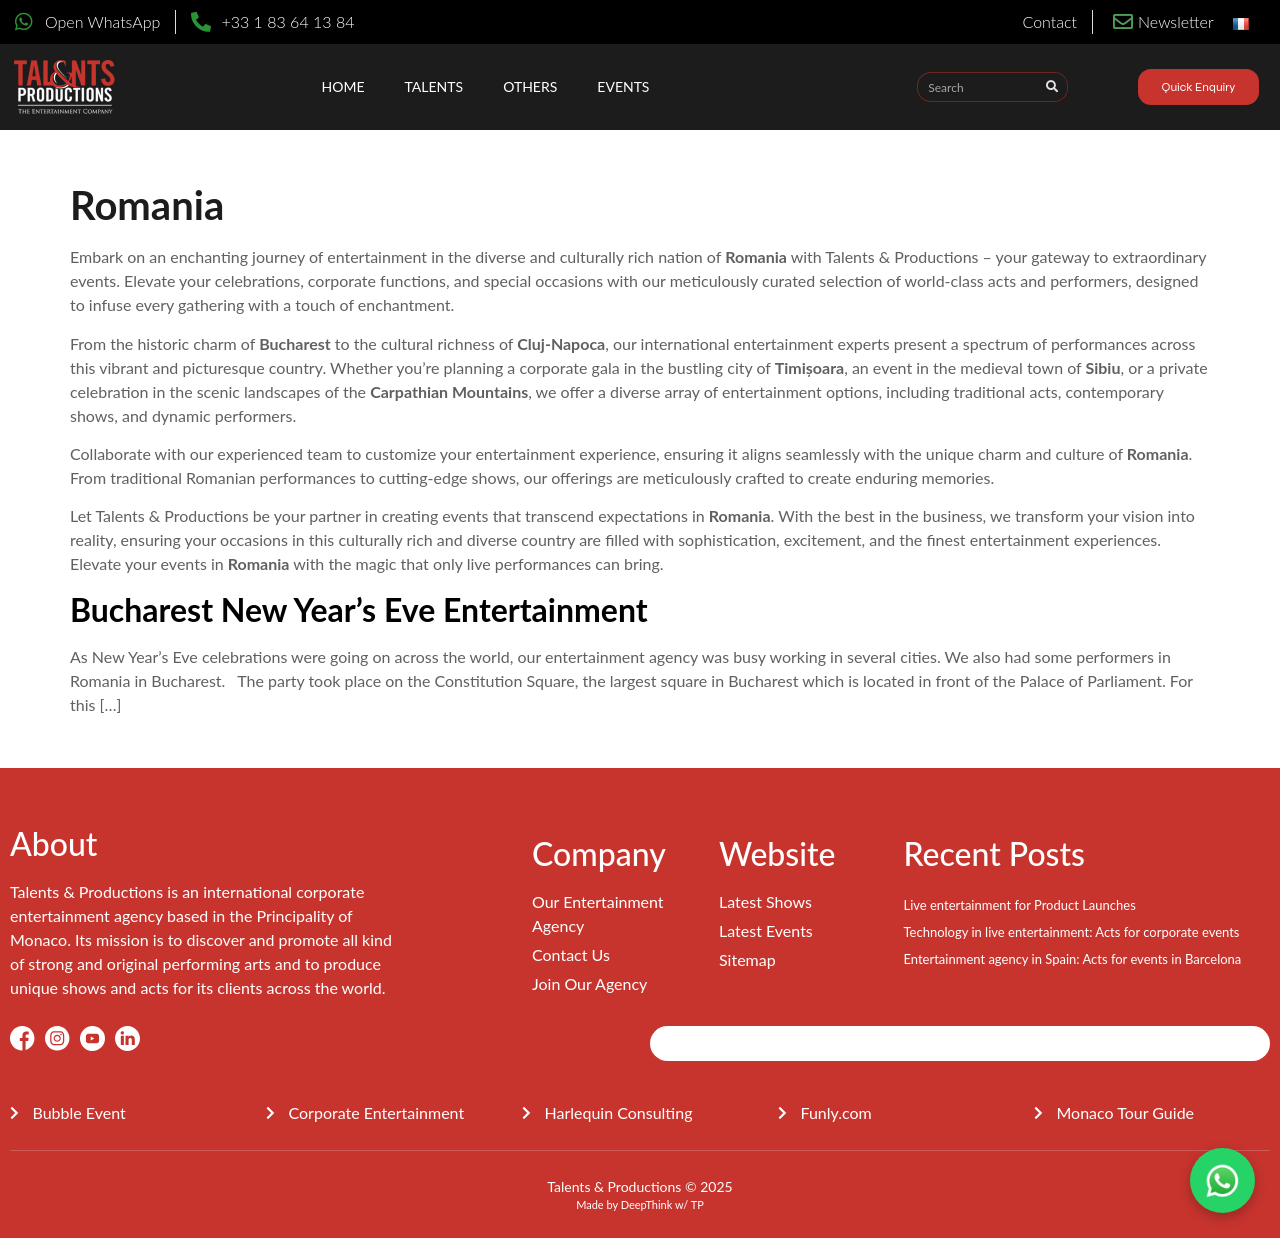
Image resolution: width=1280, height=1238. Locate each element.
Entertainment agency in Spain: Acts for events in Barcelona (1072, 959)
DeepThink (647, 1204)
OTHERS (530, 86)
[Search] (1052, 87)
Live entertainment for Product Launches (1019, 905)
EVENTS (623, 86)
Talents (434, 86)
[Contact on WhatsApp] (1222, 1180)
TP (697, 1204)
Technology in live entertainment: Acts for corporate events (1071, 932)
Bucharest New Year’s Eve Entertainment (359, 609)
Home (343, 86)
